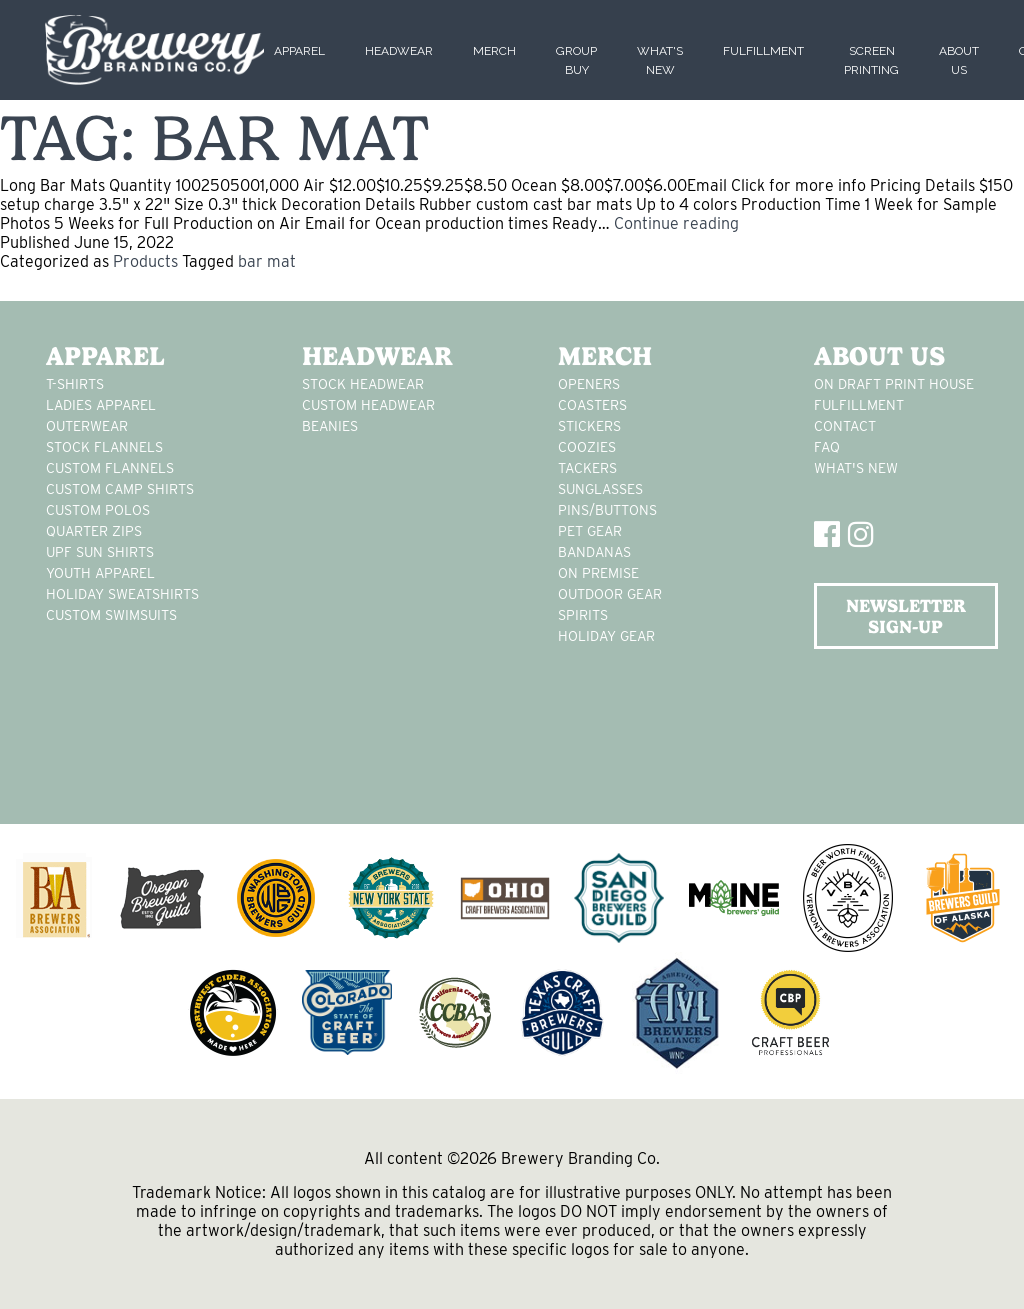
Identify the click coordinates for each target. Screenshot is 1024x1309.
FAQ (827, 447)
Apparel (299, 51)
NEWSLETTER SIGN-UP (906, 616)
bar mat (267, 261)
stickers (589, 426)
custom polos (98, 510)
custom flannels (110, 468)
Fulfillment (763, 51)
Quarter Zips (94, 531)
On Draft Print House (894, 384)
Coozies (587, 447)
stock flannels (104, 447)
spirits (583, 615)
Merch (494, 51)
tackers (587, 468)
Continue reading (676, 223)
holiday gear (606, 636)
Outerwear (87, 426)
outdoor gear (610, 594)
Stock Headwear (363, 384)
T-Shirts (75, 384)
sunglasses (600, 489)
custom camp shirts (120, 489)
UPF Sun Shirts (100, 552)
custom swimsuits (111, 615)
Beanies (330, 426)
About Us (879, 356)
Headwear (399, 51)
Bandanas (594, 552)
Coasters (592, 405)
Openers (589, 384)
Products (145, 261)
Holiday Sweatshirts (122, 594)
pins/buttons (607, 510)
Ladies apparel (101, 405)
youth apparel (100, 573)
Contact (845, 426)
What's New (856, 468)
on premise (598, 573)
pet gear (590, 531)
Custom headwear (368, 405)
